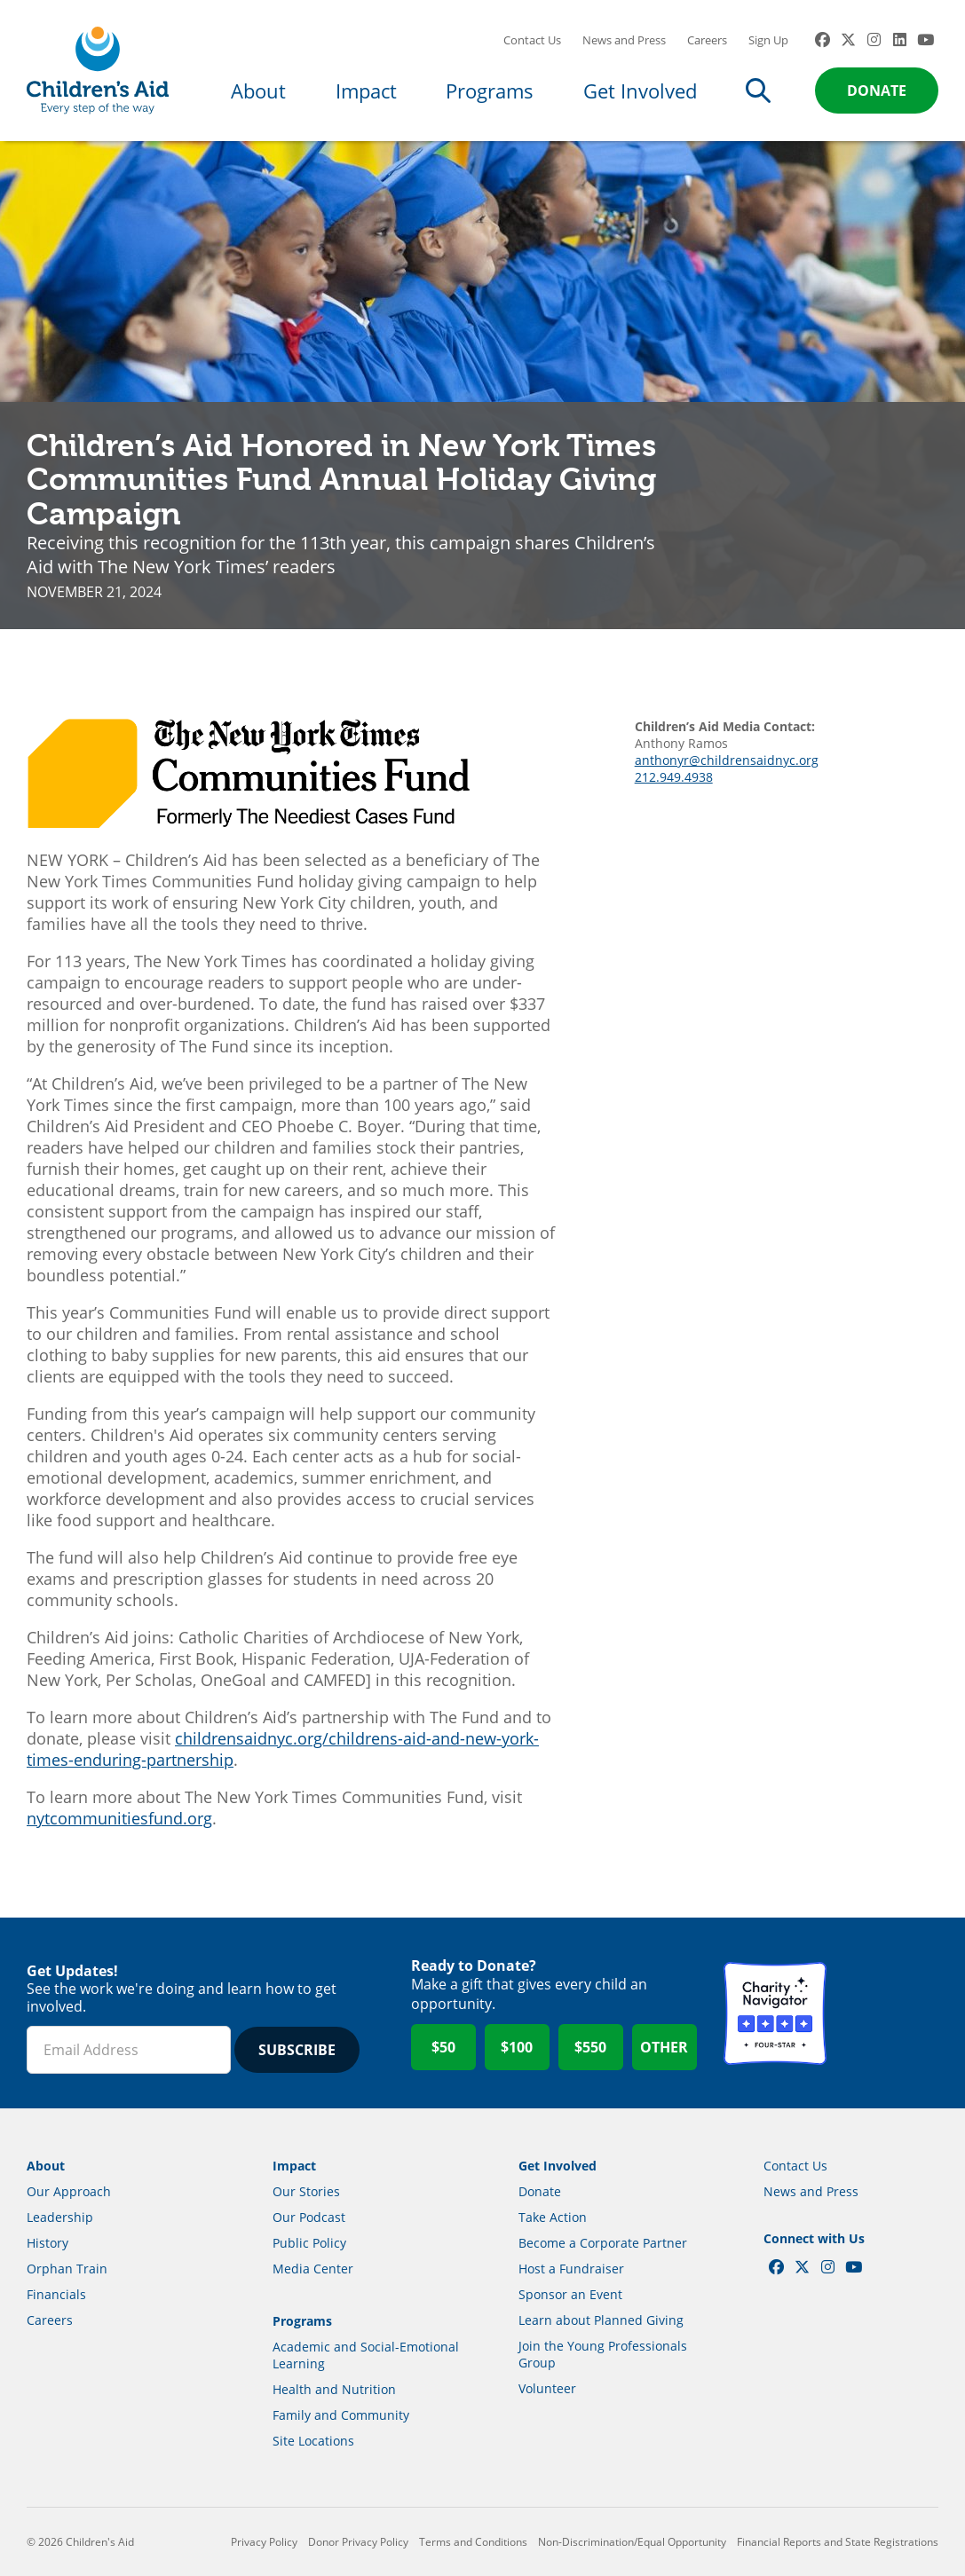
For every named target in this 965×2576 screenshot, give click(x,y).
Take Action (552, 2217)
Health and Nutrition (334, 2389)
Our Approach (69, 2191)
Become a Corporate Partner (602, 2242)
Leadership (60, 2217)
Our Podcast (309, 2217)
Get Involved (640, 90)
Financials (56, 2294)
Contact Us (532, 40)
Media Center (313, 2268)
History (47, 2242)
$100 (517, 2047)
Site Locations (313, 2440)
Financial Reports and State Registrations (837, 2541)
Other (664, 2047)
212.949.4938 (674, 776)
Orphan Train (67, 2268)
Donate (876, 90)
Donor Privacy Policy (358, 2541)
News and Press (624, 40)
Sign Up (768, 40)
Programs (490, 90)
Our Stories (306, 2191)
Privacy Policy (264, 2541)
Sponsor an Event (570, 2294)
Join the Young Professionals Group (602, 2354)
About (258, 90)
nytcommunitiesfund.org (119, 1818)
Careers (707, 40)
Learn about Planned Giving (601, 2320)
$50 (443, 2047)
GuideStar (886, 2013)
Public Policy (309, 2242)
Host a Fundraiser (571, 2268)
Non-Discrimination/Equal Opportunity (632, 2541)
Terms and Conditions (473, 2541)
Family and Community (341, 2415)
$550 (590, 2047)
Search (758, 90)
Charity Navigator (775, 2013)
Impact (366, 90)
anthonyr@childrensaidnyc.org (727, 760)
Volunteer (547, 2388)
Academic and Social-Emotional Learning (366, 2355)
